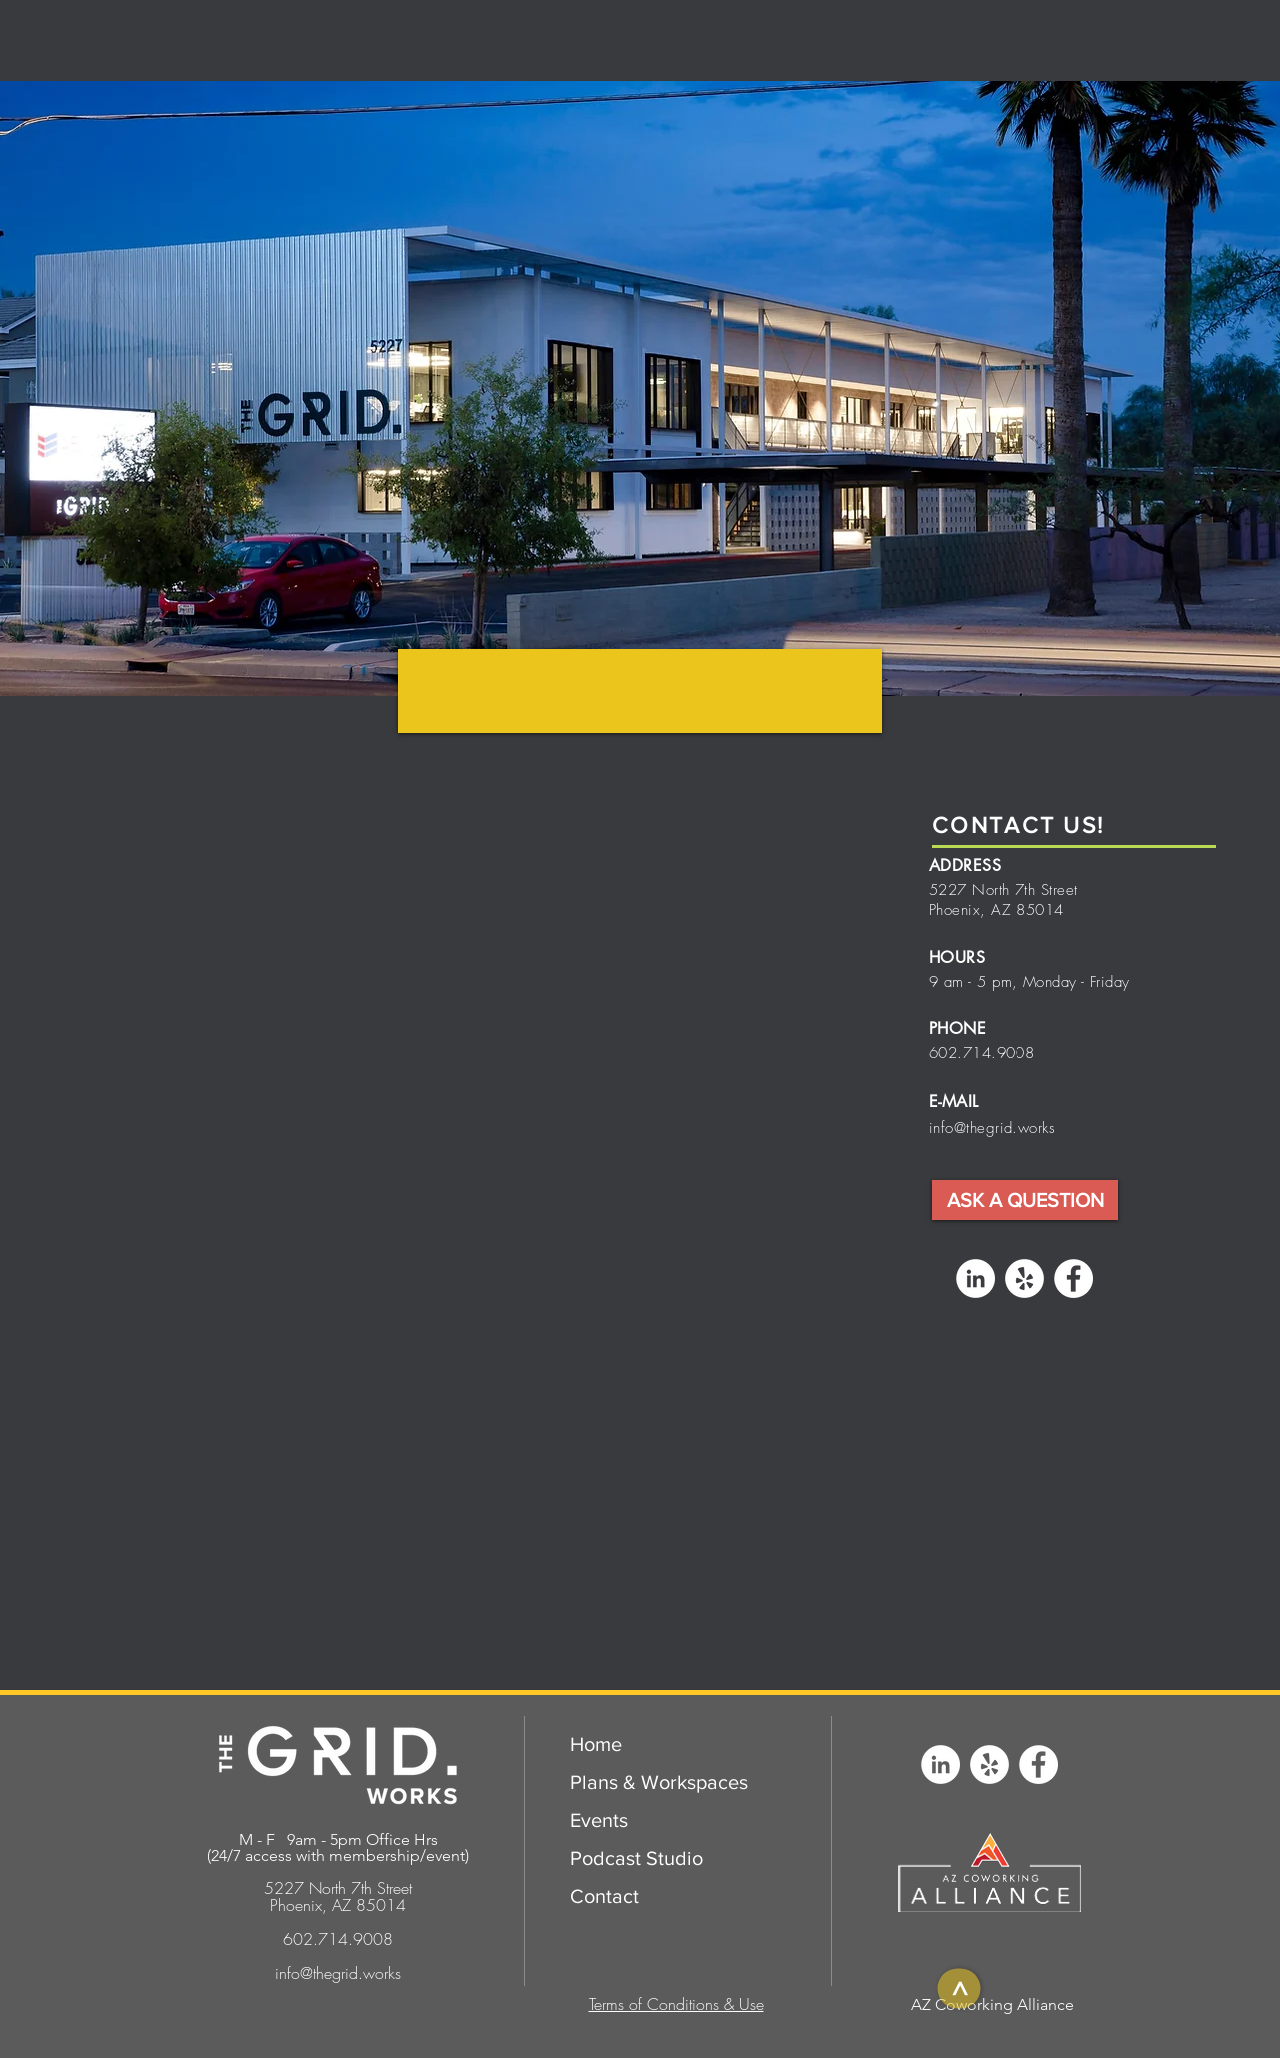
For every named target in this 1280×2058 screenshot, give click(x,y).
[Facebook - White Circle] (1073, 1278)
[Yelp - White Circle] (1024, 1278)
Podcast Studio (636, 1858)
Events (599, 1820)
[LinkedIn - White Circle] (975, 1278)
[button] (1025, 1200)
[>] (958, 1988)
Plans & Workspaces (659, 1782)
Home (596, 1744)
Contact (604, 1896)
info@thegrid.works (992, 1128)
